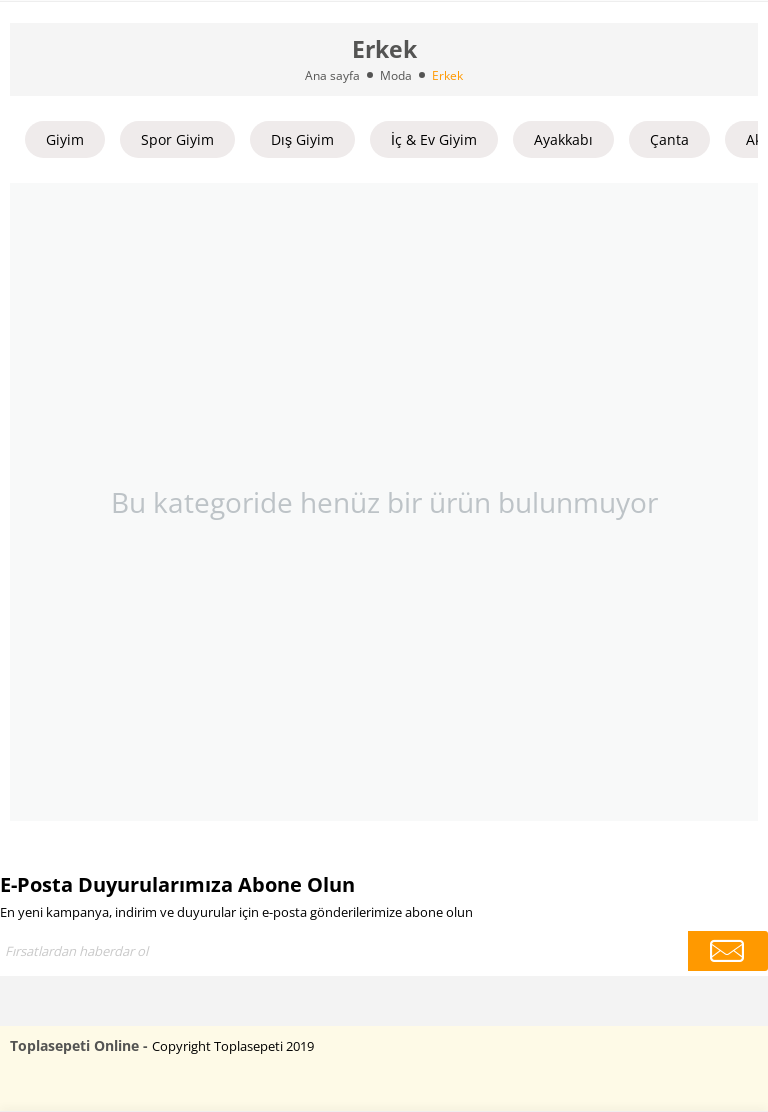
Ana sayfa (332, 75)
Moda (396, 75)
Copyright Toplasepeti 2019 (233, 1046)
